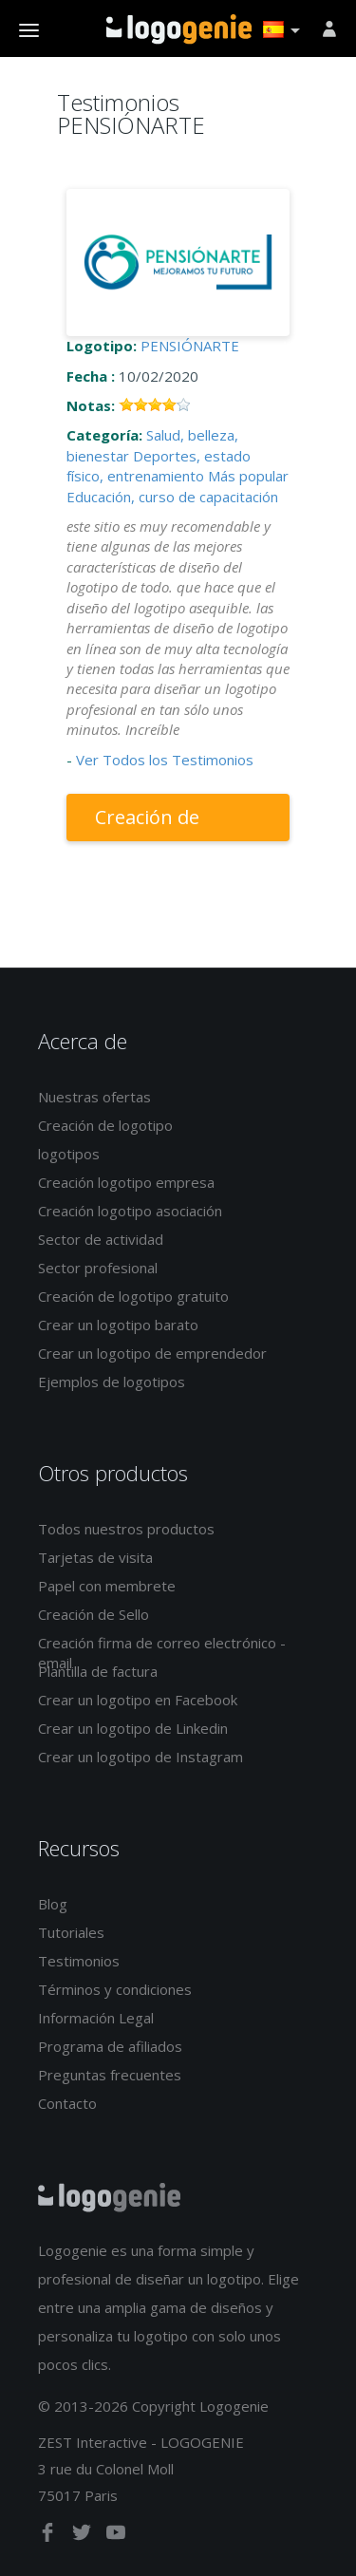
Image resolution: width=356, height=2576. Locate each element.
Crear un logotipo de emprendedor (152, 1353)
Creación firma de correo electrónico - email (162, 1652)
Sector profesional (98, 1267)
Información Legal (96, 2017)
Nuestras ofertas (94, 1096)
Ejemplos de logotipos (111, 1381)
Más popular (248, 475)
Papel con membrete (107, 1585)
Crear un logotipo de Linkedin (133, 1728)
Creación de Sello (93, 1614)
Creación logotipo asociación (130, 1210)
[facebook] (49, 2536)
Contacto (67, 2103)
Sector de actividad (100, 1239)
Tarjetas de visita (95, 1557)
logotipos (69, 1153)
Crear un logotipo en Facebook (137, 1699)
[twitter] (83, 2536)
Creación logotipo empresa (126, 1182)
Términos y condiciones (115, 1989)
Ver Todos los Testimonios (164, 759)
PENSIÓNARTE (190, 345)
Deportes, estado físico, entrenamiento (158, 465)
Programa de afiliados (110, 2046)
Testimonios (79, 1960)
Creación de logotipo (147, 822)
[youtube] (115, 2536)
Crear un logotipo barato (118, 1324)
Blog (52, 1903)
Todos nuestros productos (126, 1528)
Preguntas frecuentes (109, 2074)
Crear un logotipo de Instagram (140, 1756)
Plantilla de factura (98, 1671)
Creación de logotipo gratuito (133, 1296)
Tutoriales (71, 1932)
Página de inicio (179, 29)
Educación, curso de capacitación (172, 496)
